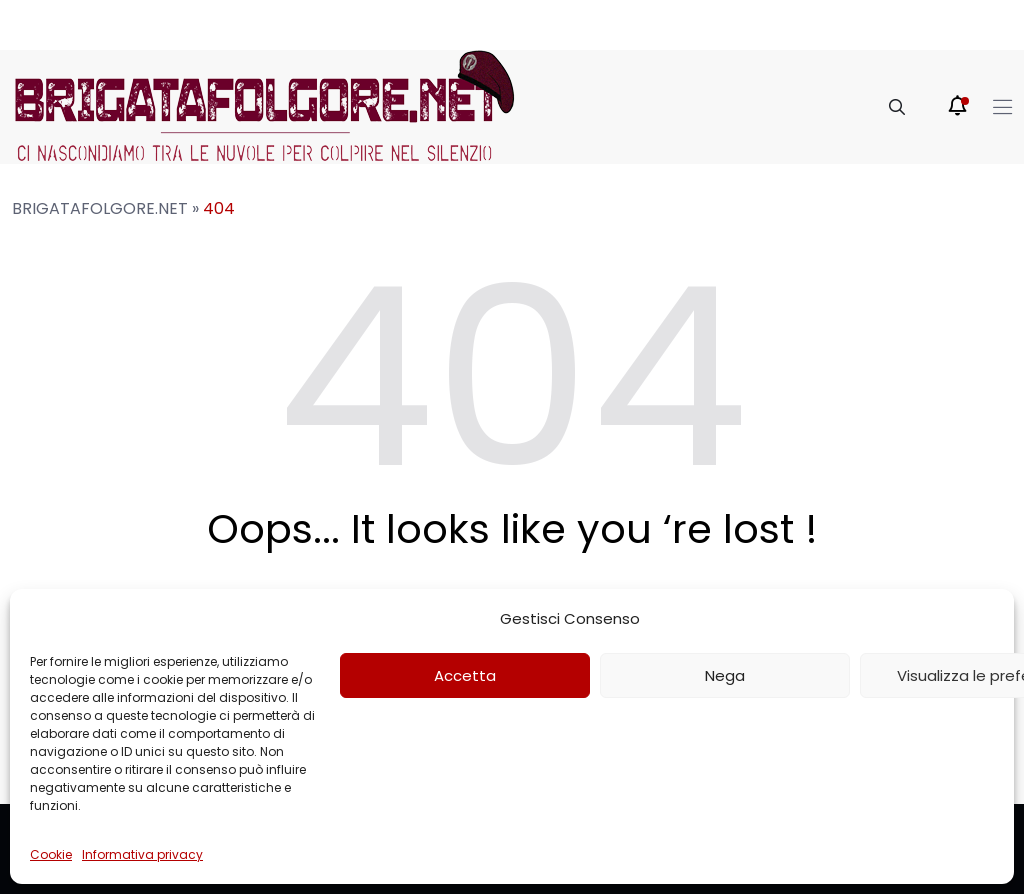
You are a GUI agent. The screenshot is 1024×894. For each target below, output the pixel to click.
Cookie (51, 854)
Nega (725, 675)
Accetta (465, 675)
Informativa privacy (142, 854)
